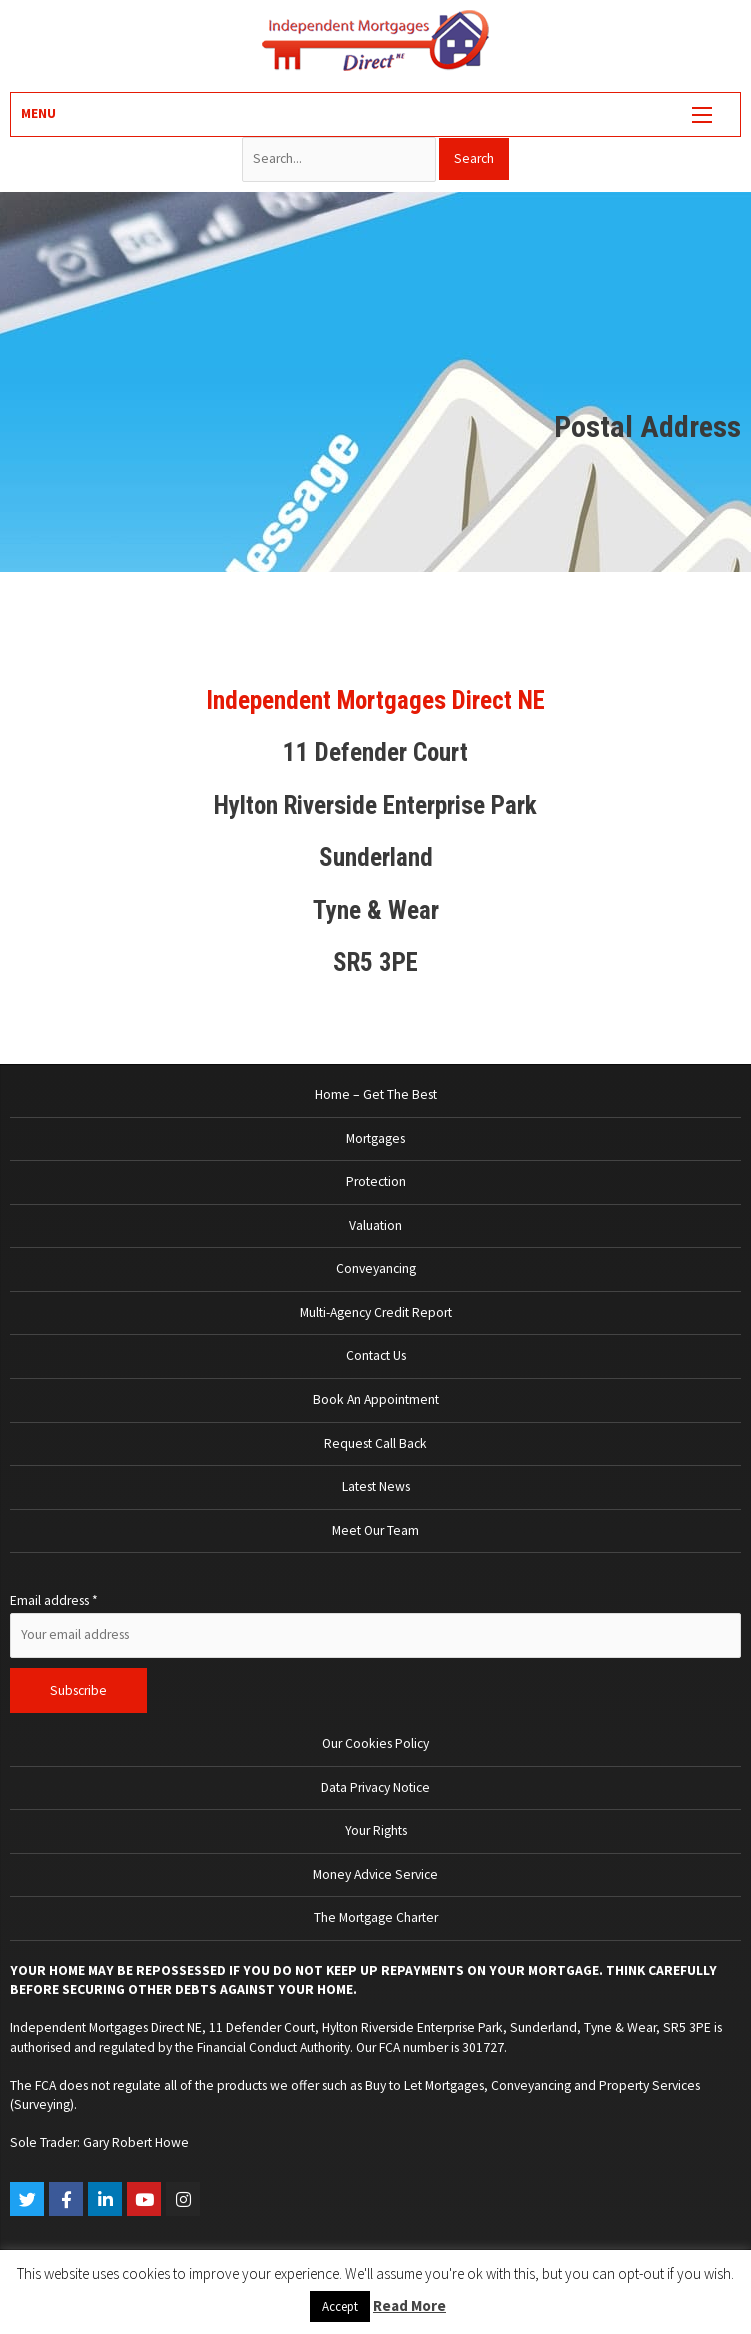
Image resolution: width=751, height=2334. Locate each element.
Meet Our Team (375, 1530)
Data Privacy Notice (375, 1787)
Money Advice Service (375, 1874)
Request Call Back (375, 1443)
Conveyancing (376, 1268)
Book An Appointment (376, 1399)
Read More (409, 2305)
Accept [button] (340, 2306)
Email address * (54, 1600)
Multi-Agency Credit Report (376, 1312)
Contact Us (376, 1355)
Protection (376, 1181)
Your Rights (376, 1830)
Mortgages (375, 1138)
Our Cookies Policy (375, 1743)
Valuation (375, 1225)
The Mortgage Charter (376, 1917)
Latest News (376, 1486)
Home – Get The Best (376, 1094)
